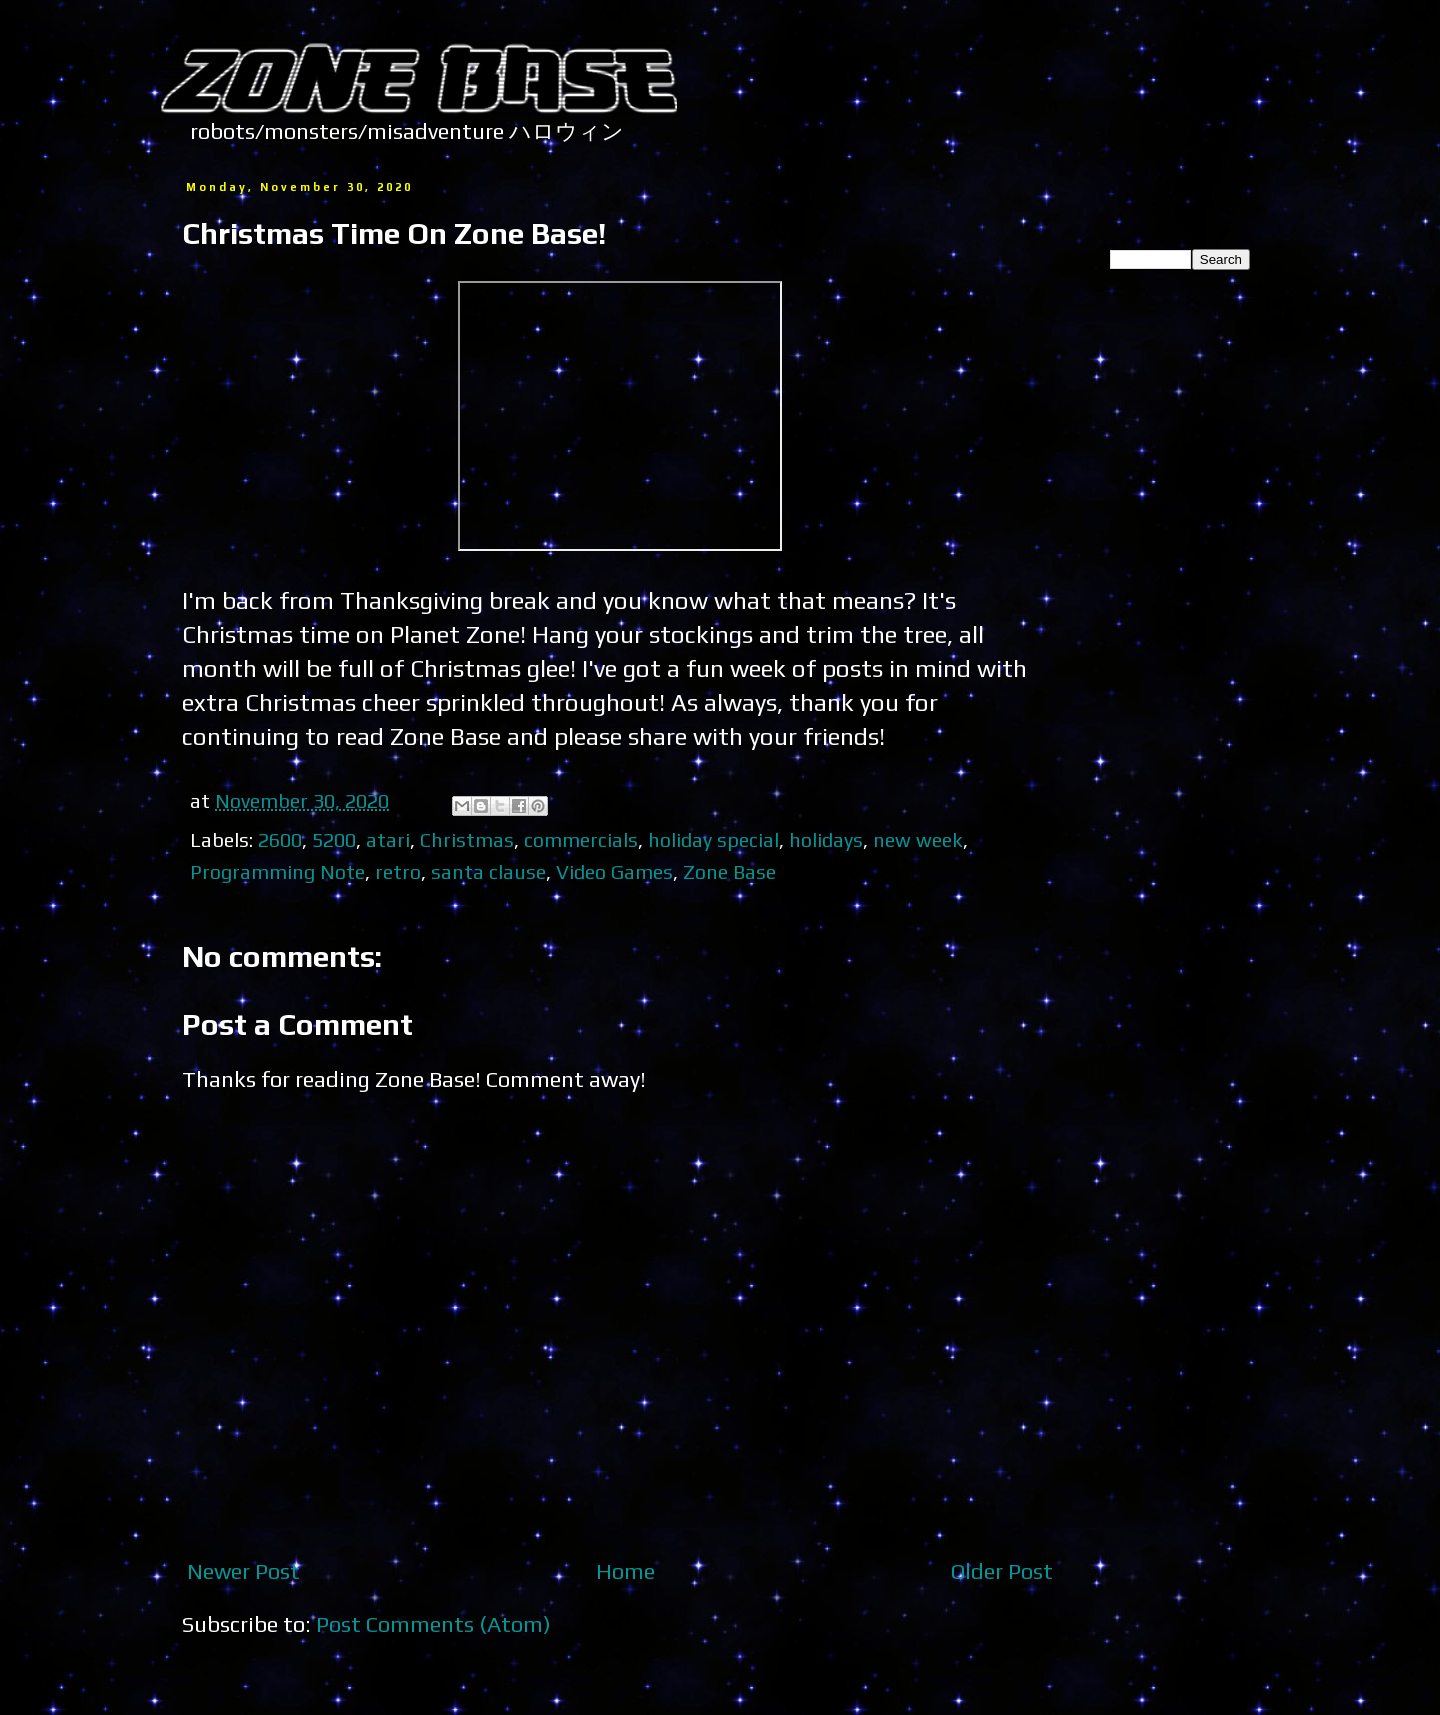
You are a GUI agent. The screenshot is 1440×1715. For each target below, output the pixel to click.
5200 (334, 839)
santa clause (488, 871)
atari (388, 839)
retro (398, 871)
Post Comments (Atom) (433, 1624)
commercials (581, 839)
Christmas (467, 839)
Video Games (614, 871)
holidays (826, 839)
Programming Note (277, 871)
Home (625, 1571)
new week (918, 839)
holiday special (713, 839)
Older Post (1002, 1571)
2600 (280, 839)
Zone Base (729, 871)
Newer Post (243, 1571)
